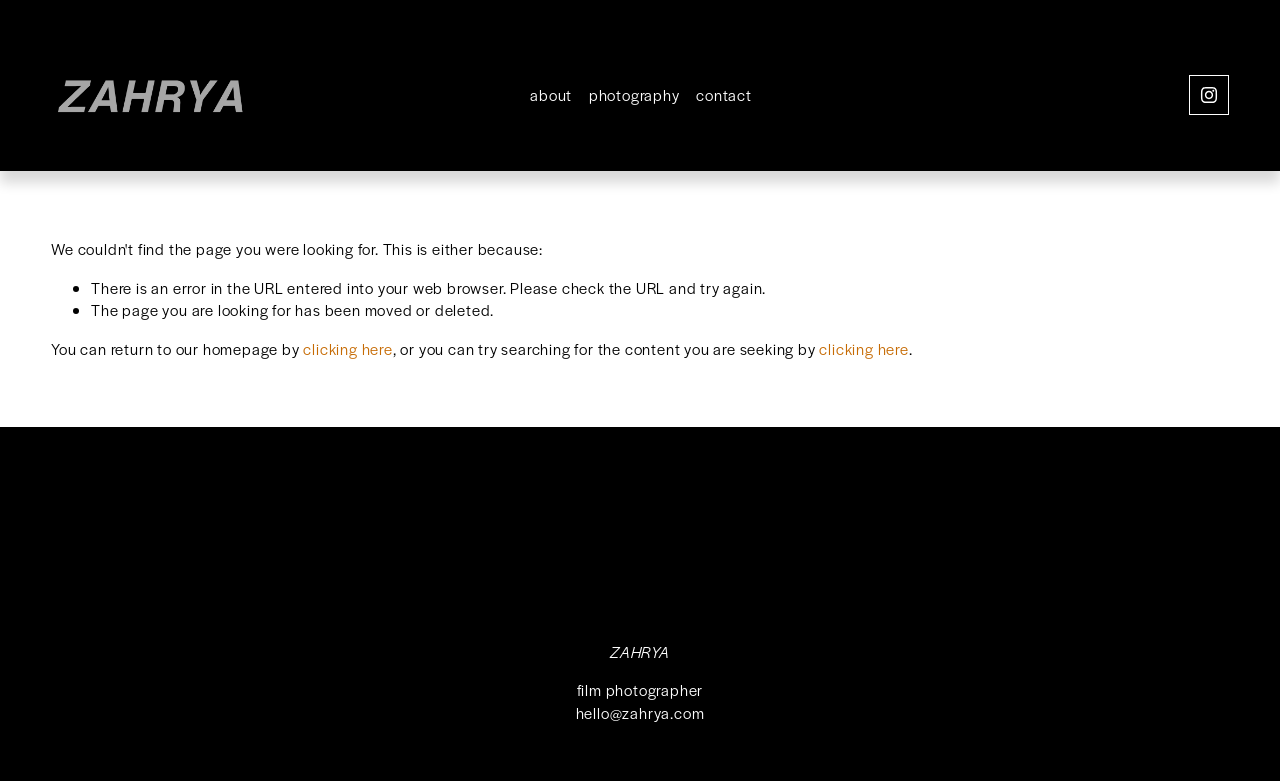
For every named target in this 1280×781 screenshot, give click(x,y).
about (551, 94)
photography (634, 94)
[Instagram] (1209, 95)
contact (724, 94)
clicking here (347, 348)
